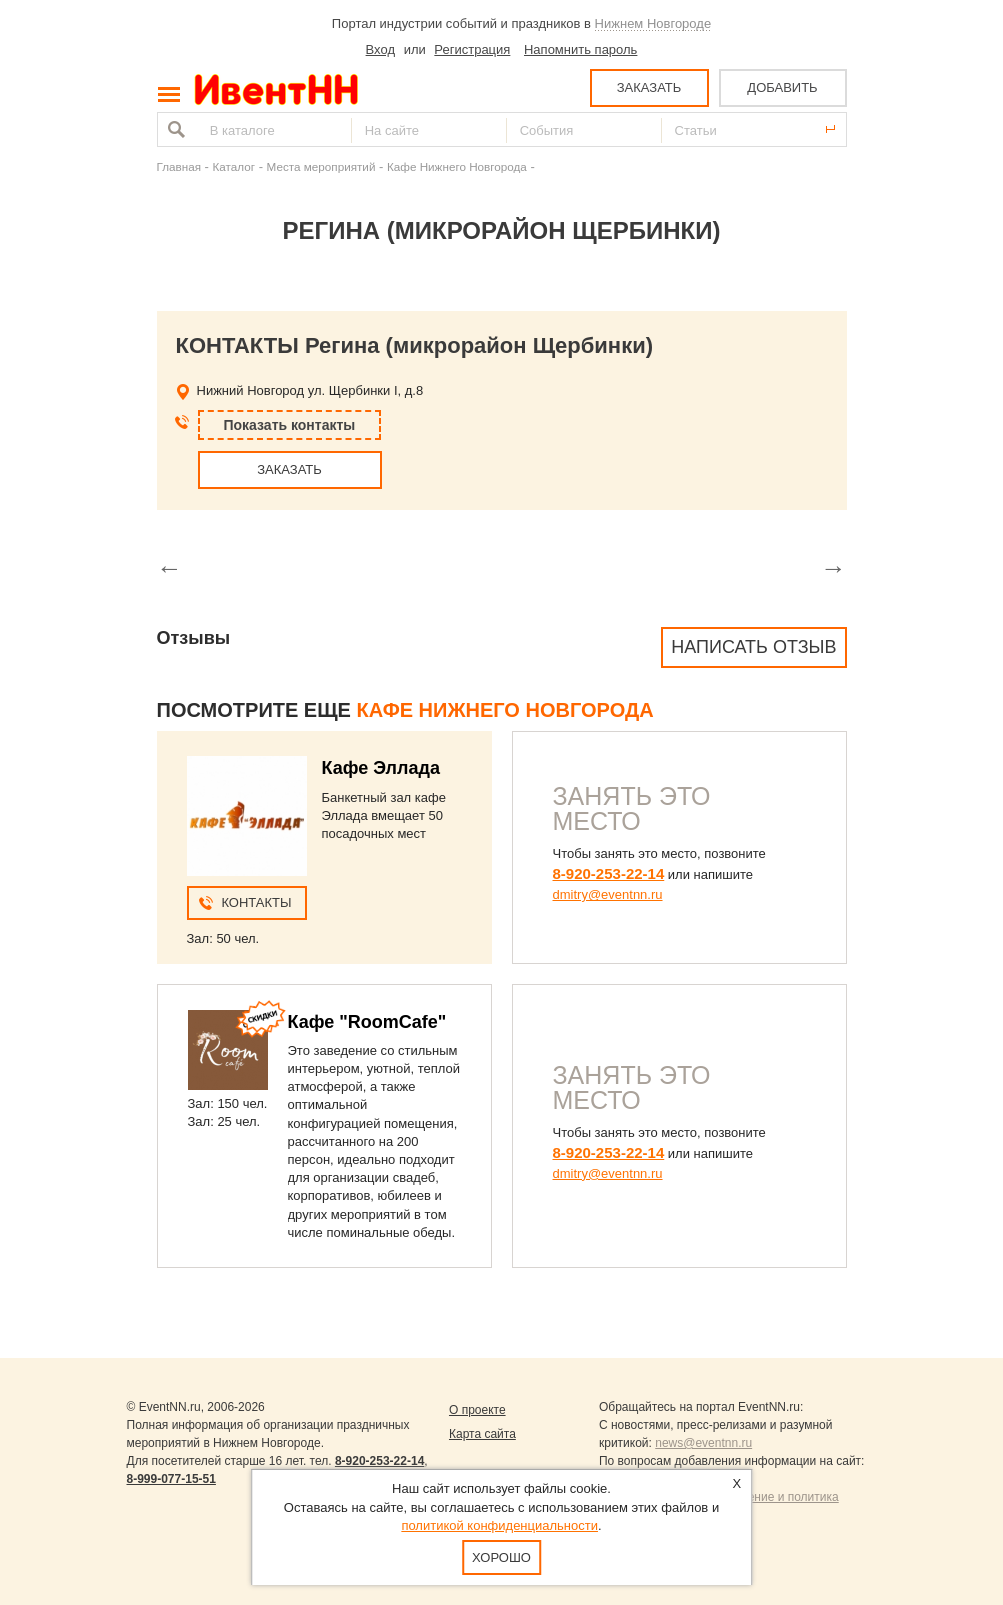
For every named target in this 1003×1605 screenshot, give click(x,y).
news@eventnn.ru (703, 1443)
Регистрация (472, 49)
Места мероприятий (321, 166)
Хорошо (501, 1557)
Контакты (256, 902)
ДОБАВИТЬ (782, 87)
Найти (174, 129)
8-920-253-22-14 (609, 873)
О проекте (477, 1410)
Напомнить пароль (580, 49)
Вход (380, 49)
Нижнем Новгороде (653, 23)
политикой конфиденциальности (499, 1525)
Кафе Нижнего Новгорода (457, 166)
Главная (179, 166)
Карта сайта (482, 1434)
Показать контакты (290, 425)
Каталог (234, 166)
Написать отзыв (753, 647)
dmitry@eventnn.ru (608, 894)
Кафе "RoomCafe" (367, 1022)
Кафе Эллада (381, 768)
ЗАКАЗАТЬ (649, 87)
